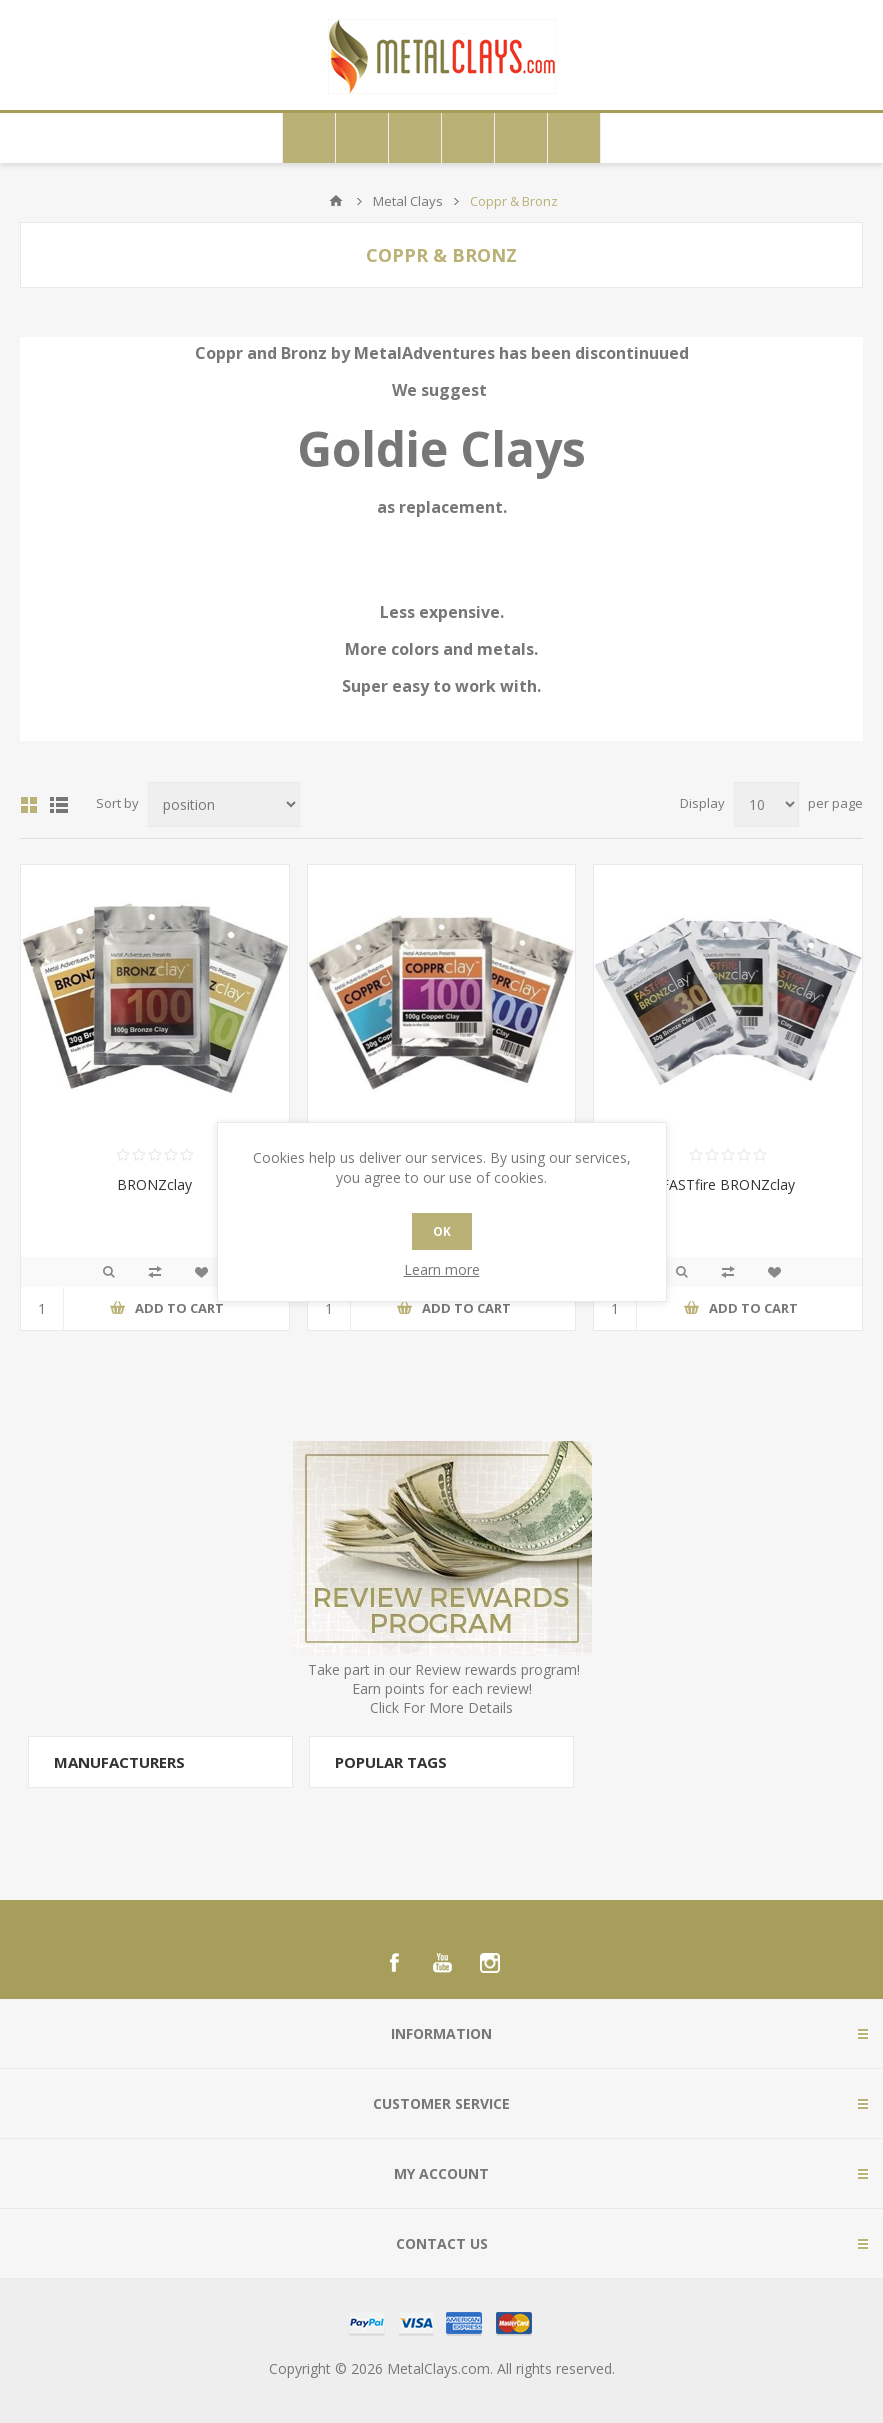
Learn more (442, 1269)
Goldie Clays (441, 448)
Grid (29, 805)
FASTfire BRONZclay (728, 1184)
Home (336, 201)
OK (442, 1231)
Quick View (109, 1272)
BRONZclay (154, 1184)
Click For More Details (441, 1707)
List (59, 805)
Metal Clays (408, 201)
